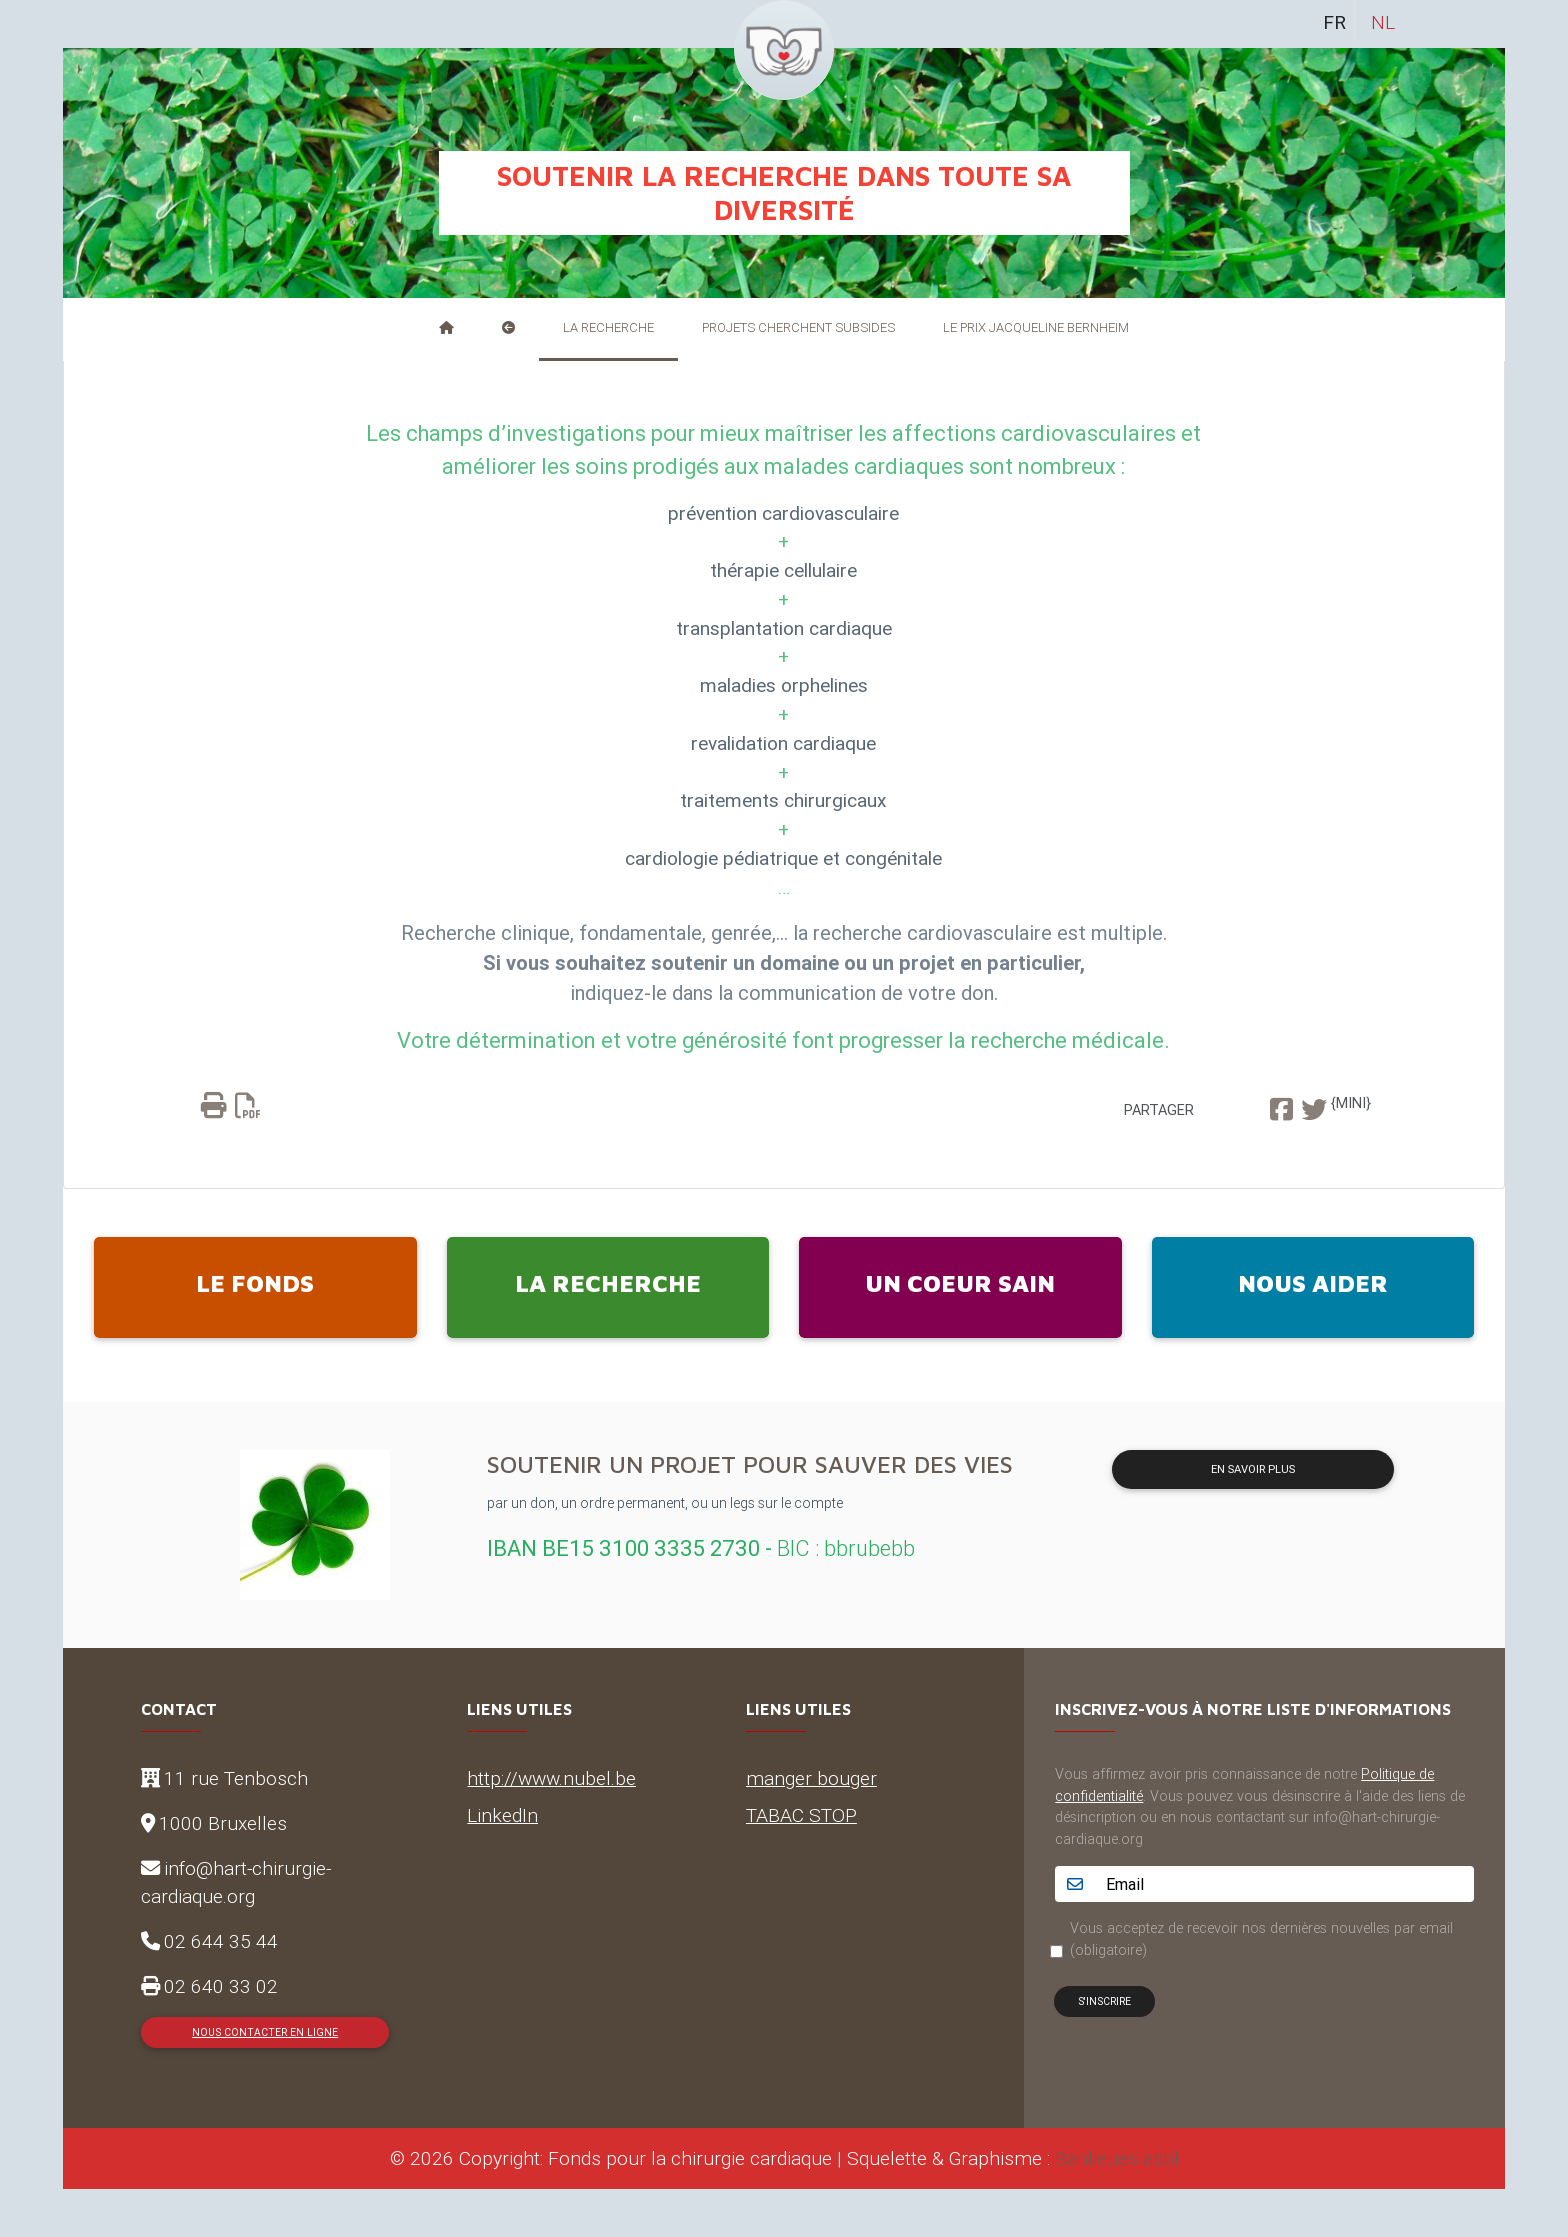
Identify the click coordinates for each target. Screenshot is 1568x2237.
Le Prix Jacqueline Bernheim (1036, 327)
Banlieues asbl (1117, 2158)
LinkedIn (502, 1815)
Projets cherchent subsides (798, 327)
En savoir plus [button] (1253, 1469)
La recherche (608, 327)
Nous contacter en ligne (265, 2032)
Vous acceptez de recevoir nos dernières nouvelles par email (1261, 1939)
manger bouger (811, 1778)
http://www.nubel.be (551, 1778)
